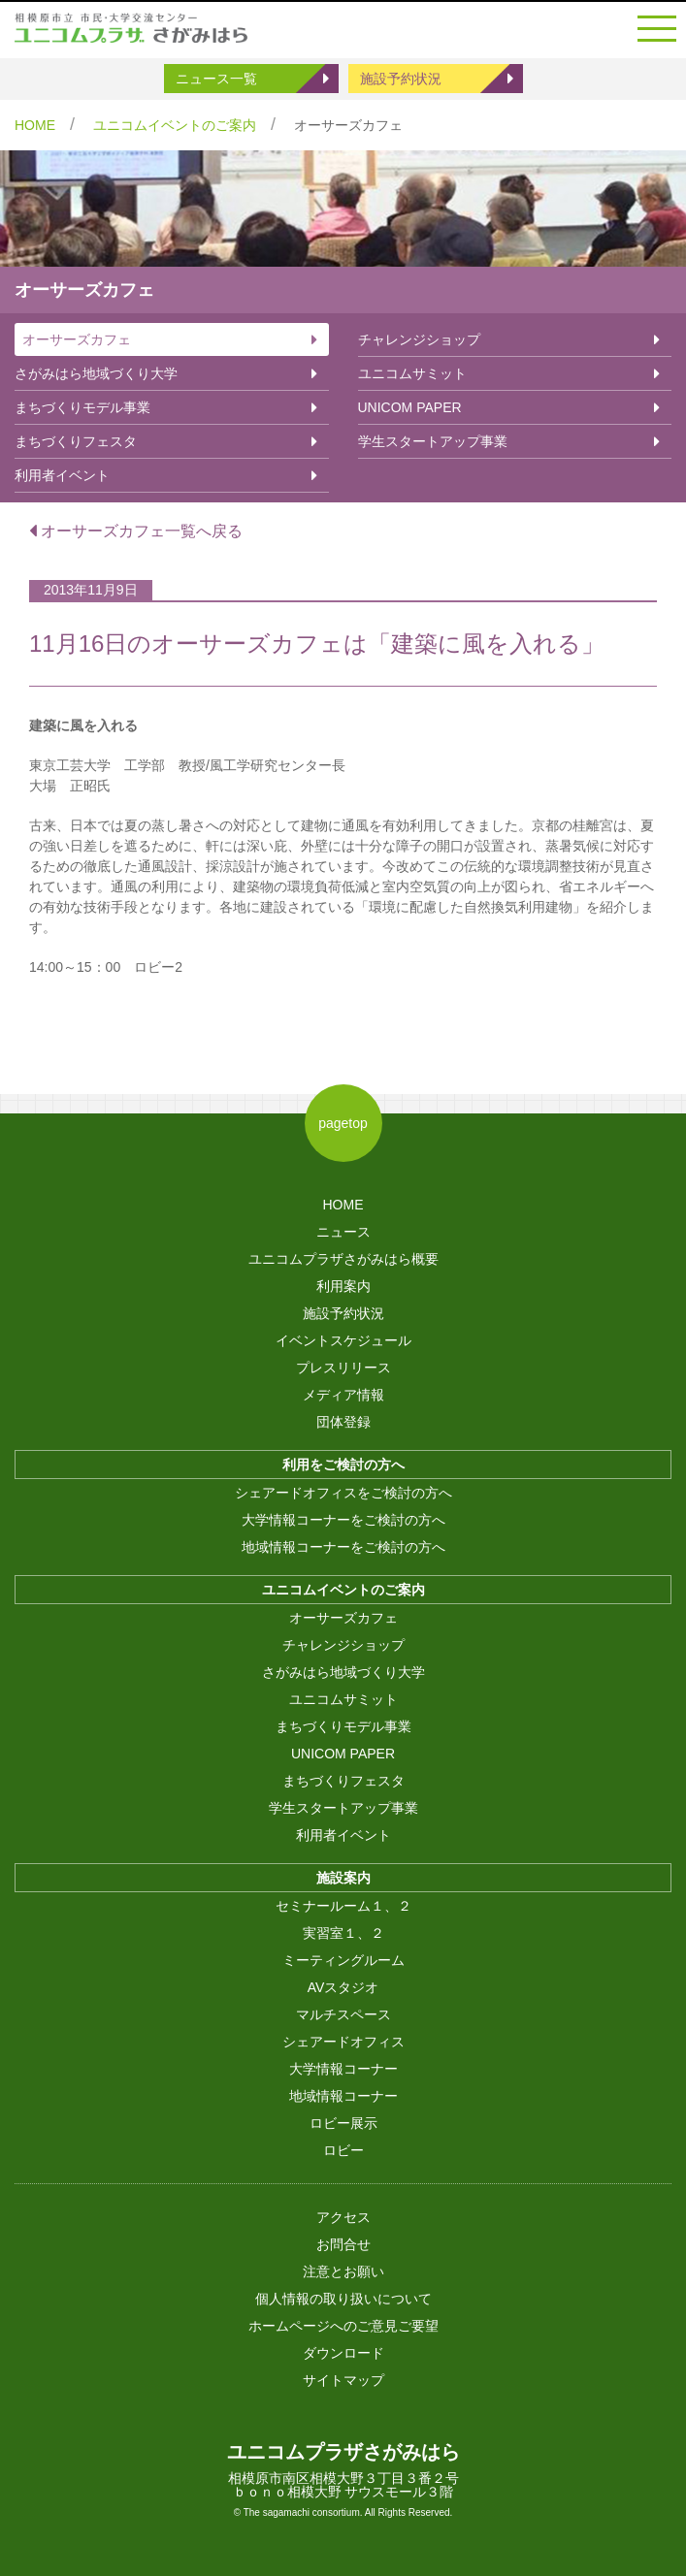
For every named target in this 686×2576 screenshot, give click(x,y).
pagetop (343, 1123)
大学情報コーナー (343, 2069)
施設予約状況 (400, 78)
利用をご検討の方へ (343, 1464)
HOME (35, 125)
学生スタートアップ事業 (432, 441)
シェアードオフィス (343, 2041)
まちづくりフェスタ (76, 441)
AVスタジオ (343, 1987)
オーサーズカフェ (76, 339)
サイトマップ (343, 2380)
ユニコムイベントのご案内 (174, 125)
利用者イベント (62, 475)
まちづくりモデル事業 (82, 407)
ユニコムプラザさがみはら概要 (343, 1259)
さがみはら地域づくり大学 (96, 373)
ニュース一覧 (216, 78)
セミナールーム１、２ (343, 1906)
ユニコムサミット (412, 373)
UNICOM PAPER (410, 407)
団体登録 (343, 1422)
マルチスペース (343, 2014)
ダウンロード (343, 2353)
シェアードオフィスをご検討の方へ (343, 1492)
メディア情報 (343, 1394)
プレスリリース (343, 1367)
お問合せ (343, 2244)
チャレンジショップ (419, 339)
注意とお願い (343, 2271)
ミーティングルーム (343, 1960)
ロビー (343, 2150)
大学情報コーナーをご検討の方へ (343, 1520)
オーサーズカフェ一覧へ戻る (136, 531)
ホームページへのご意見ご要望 (343, 2326)
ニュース (343, 1232)
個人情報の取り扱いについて (343, 2298)
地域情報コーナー (343, 2096)
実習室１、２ (343, 1933)
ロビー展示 (343, 2123)
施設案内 (343, 1877)
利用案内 (343, 1286)
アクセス (343, 2217)
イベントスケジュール (343, 1340)
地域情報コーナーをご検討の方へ (343, 1547)
